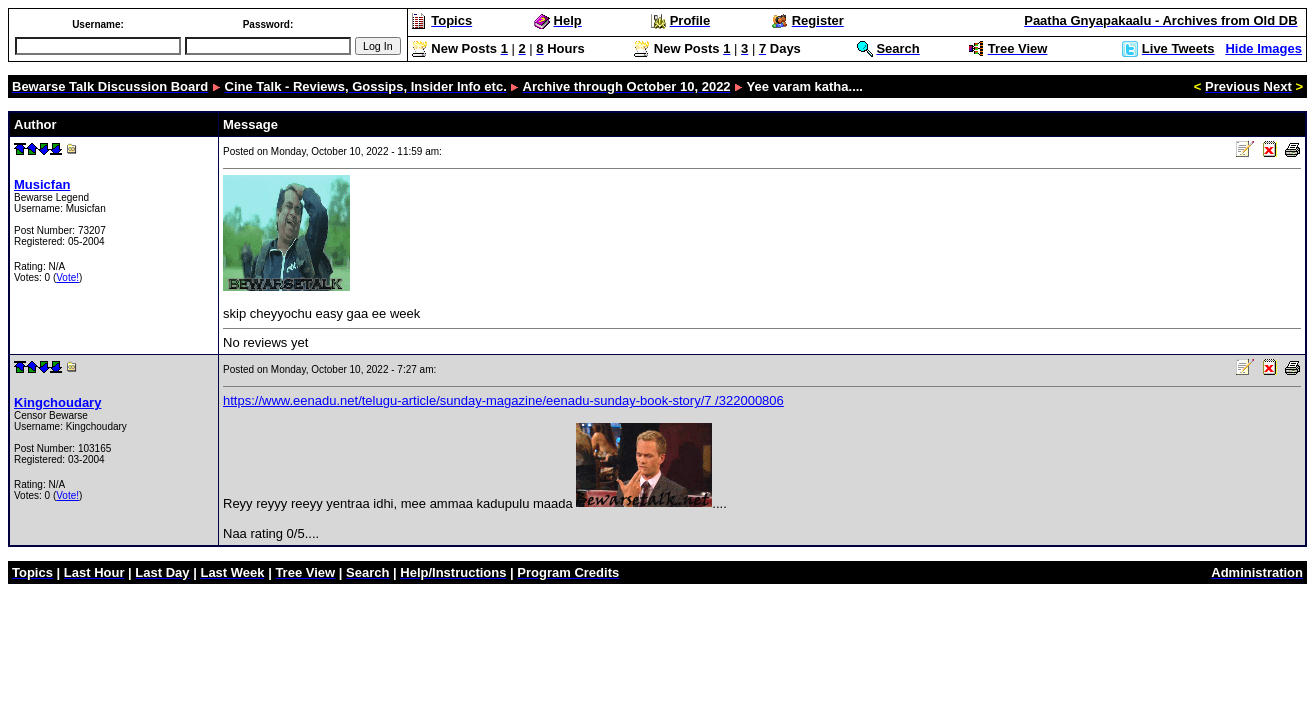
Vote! (67, 277)
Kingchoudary (57, 402)
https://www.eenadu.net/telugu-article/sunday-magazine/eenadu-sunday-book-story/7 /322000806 (503, 400)
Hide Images (1263, 48)
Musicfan (42, 184)
